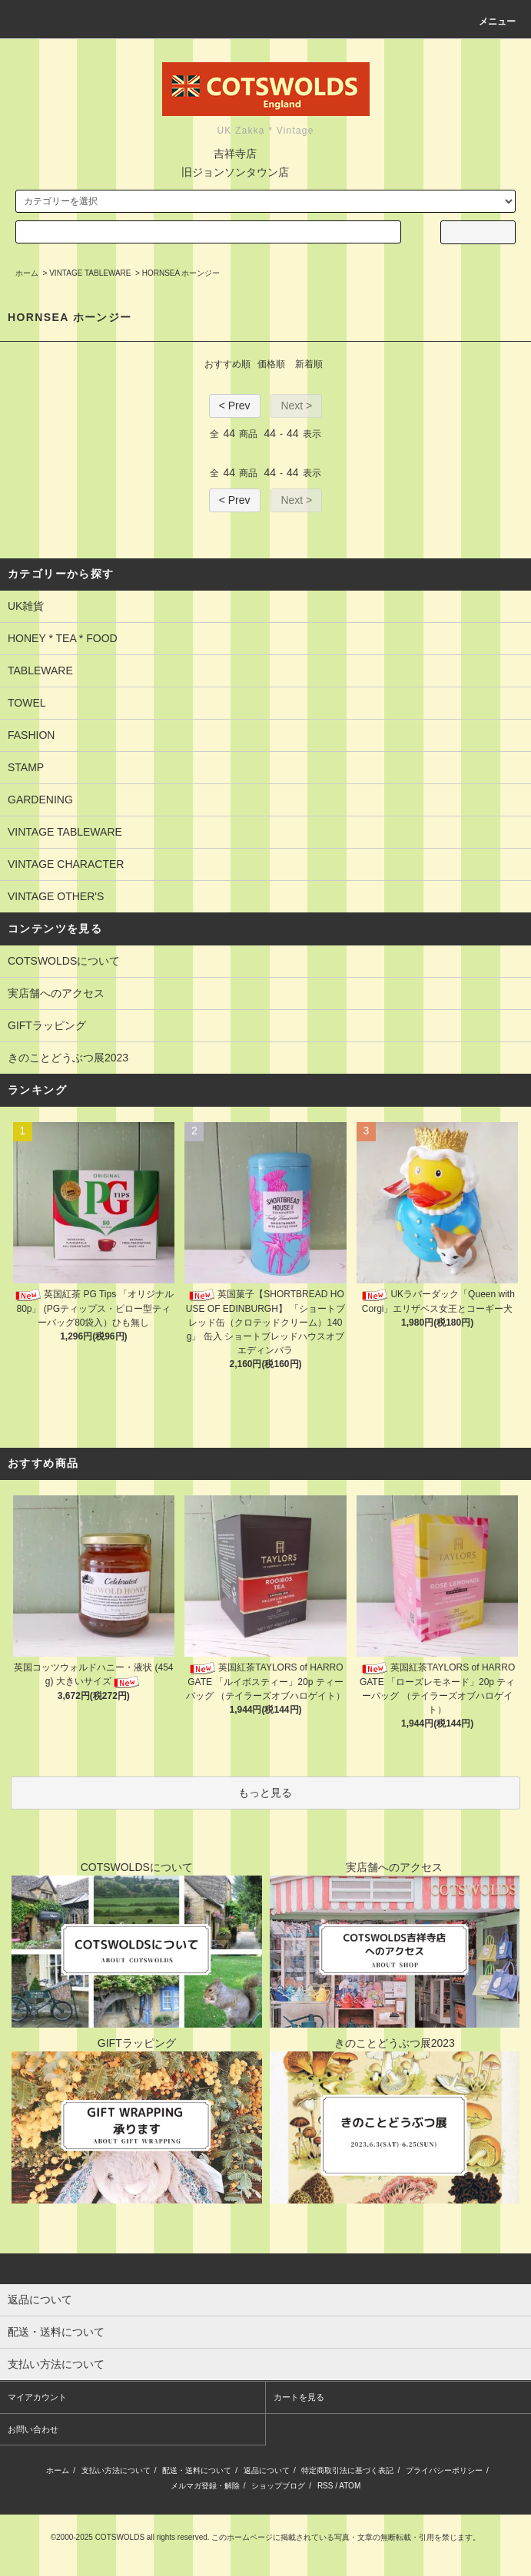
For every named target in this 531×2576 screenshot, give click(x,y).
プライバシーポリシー (444, 2470)
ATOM (349, 2486)
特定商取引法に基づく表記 (347, 2470)
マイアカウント (37, 2397)
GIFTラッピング (47, 1025)
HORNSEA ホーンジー (181, 273)
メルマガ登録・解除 (205, 2486)
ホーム (26, 273)
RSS (325, 2486)
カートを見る (299, 2397)
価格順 (271, 364)
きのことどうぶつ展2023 (68, 1057)
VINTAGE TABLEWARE (90, 273)
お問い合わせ (33, 2429)
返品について (267, 2470)
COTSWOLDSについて (64, 961)
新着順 (309, 364)
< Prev (235, 405)
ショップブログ (278, 2486)
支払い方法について (116, 2470)
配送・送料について (196, 2470)
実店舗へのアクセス (56, 993)
